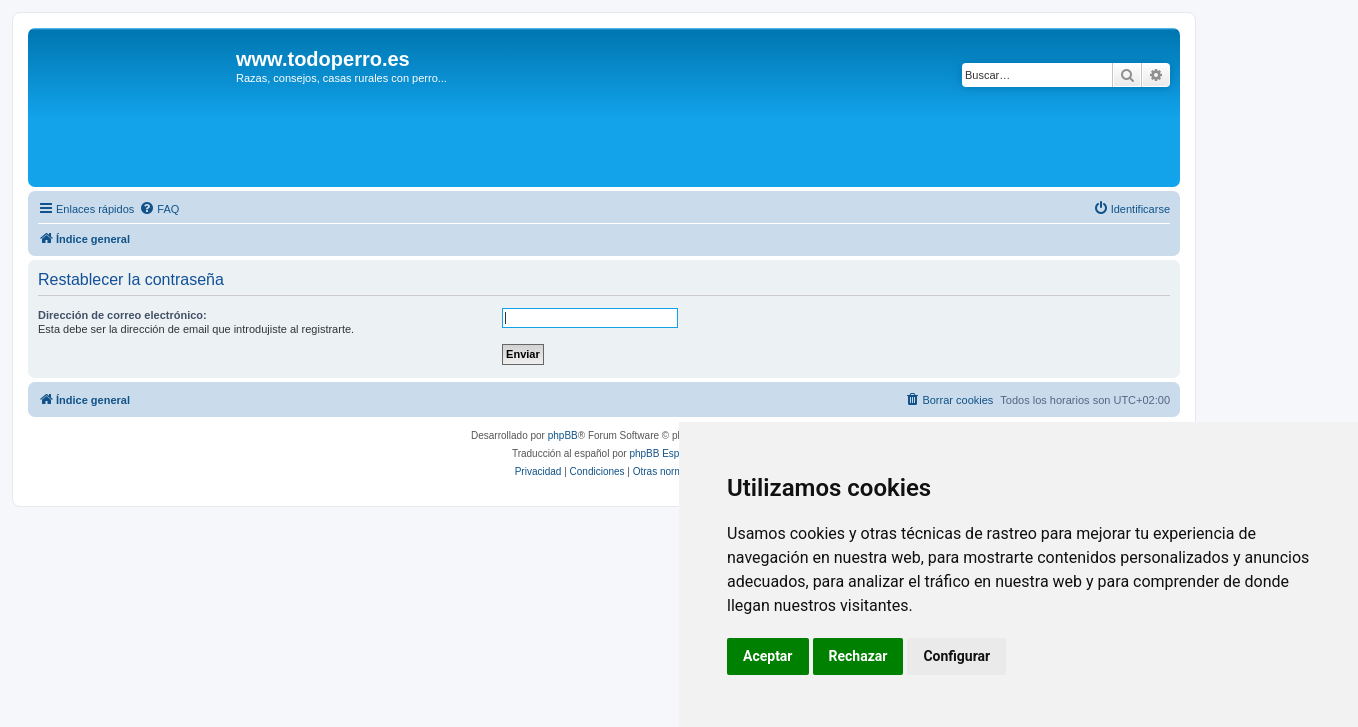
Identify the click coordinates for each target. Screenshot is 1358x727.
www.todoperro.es (323, 59)
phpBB (563, 435)
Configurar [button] (956, 656)
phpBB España (662, 453)
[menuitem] (159, 209)
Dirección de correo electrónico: (122, 315)
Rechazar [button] (858, 656)
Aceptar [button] (768, 656)
